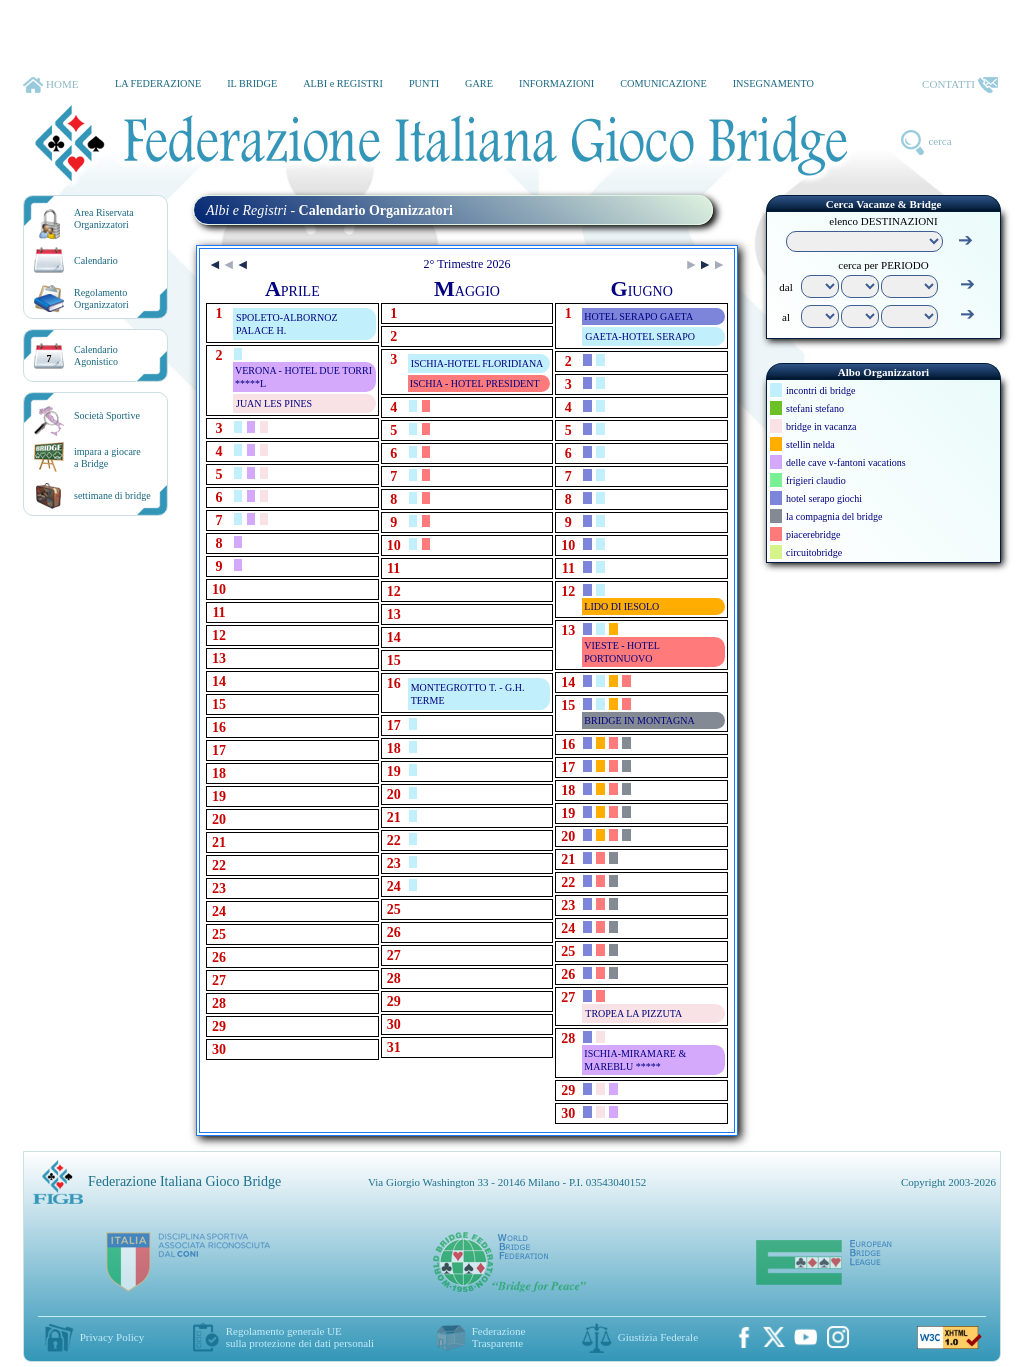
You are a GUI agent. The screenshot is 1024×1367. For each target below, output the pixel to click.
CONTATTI (960, 85)
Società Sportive (107, 415)
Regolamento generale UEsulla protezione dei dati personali (300, 1337)
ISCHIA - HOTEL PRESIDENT (475, 383)
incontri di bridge (820, 390)
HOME (50, 85)
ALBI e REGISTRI (343, 83)
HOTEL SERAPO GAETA (638, 316)
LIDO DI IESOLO (621, 606)
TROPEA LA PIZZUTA (633, 1013)
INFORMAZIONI (556, 83)
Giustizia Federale (658, 1337)
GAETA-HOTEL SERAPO (640, 336)
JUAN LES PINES (274, 403)
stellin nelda (810, 444)
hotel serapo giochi (824, 498)
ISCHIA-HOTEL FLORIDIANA (477, 363)
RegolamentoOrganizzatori (101, 298)
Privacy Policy (112, 1337)
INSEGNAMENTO (773, 83)
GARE (479, 83)
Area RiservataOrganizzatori (104, 218)
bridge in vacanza (821, 426)
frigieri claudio (816, 480)
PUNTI (424, 83)
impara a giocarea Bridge (107, 457)
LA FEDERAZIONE (158, 83)
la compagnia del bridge (834, 516)
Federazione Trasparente (499, 1337)
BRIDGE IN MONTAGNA (639, 720)
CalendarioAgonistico (96, 355)
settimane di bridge (112, 495)
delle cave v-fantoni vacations (846, 462)
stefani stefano (815, 408)
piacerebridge (813, 534)
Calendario (96, 260)
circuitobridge (814, 552)
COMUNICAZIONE (663, 83)
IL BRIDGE (252, 83)
